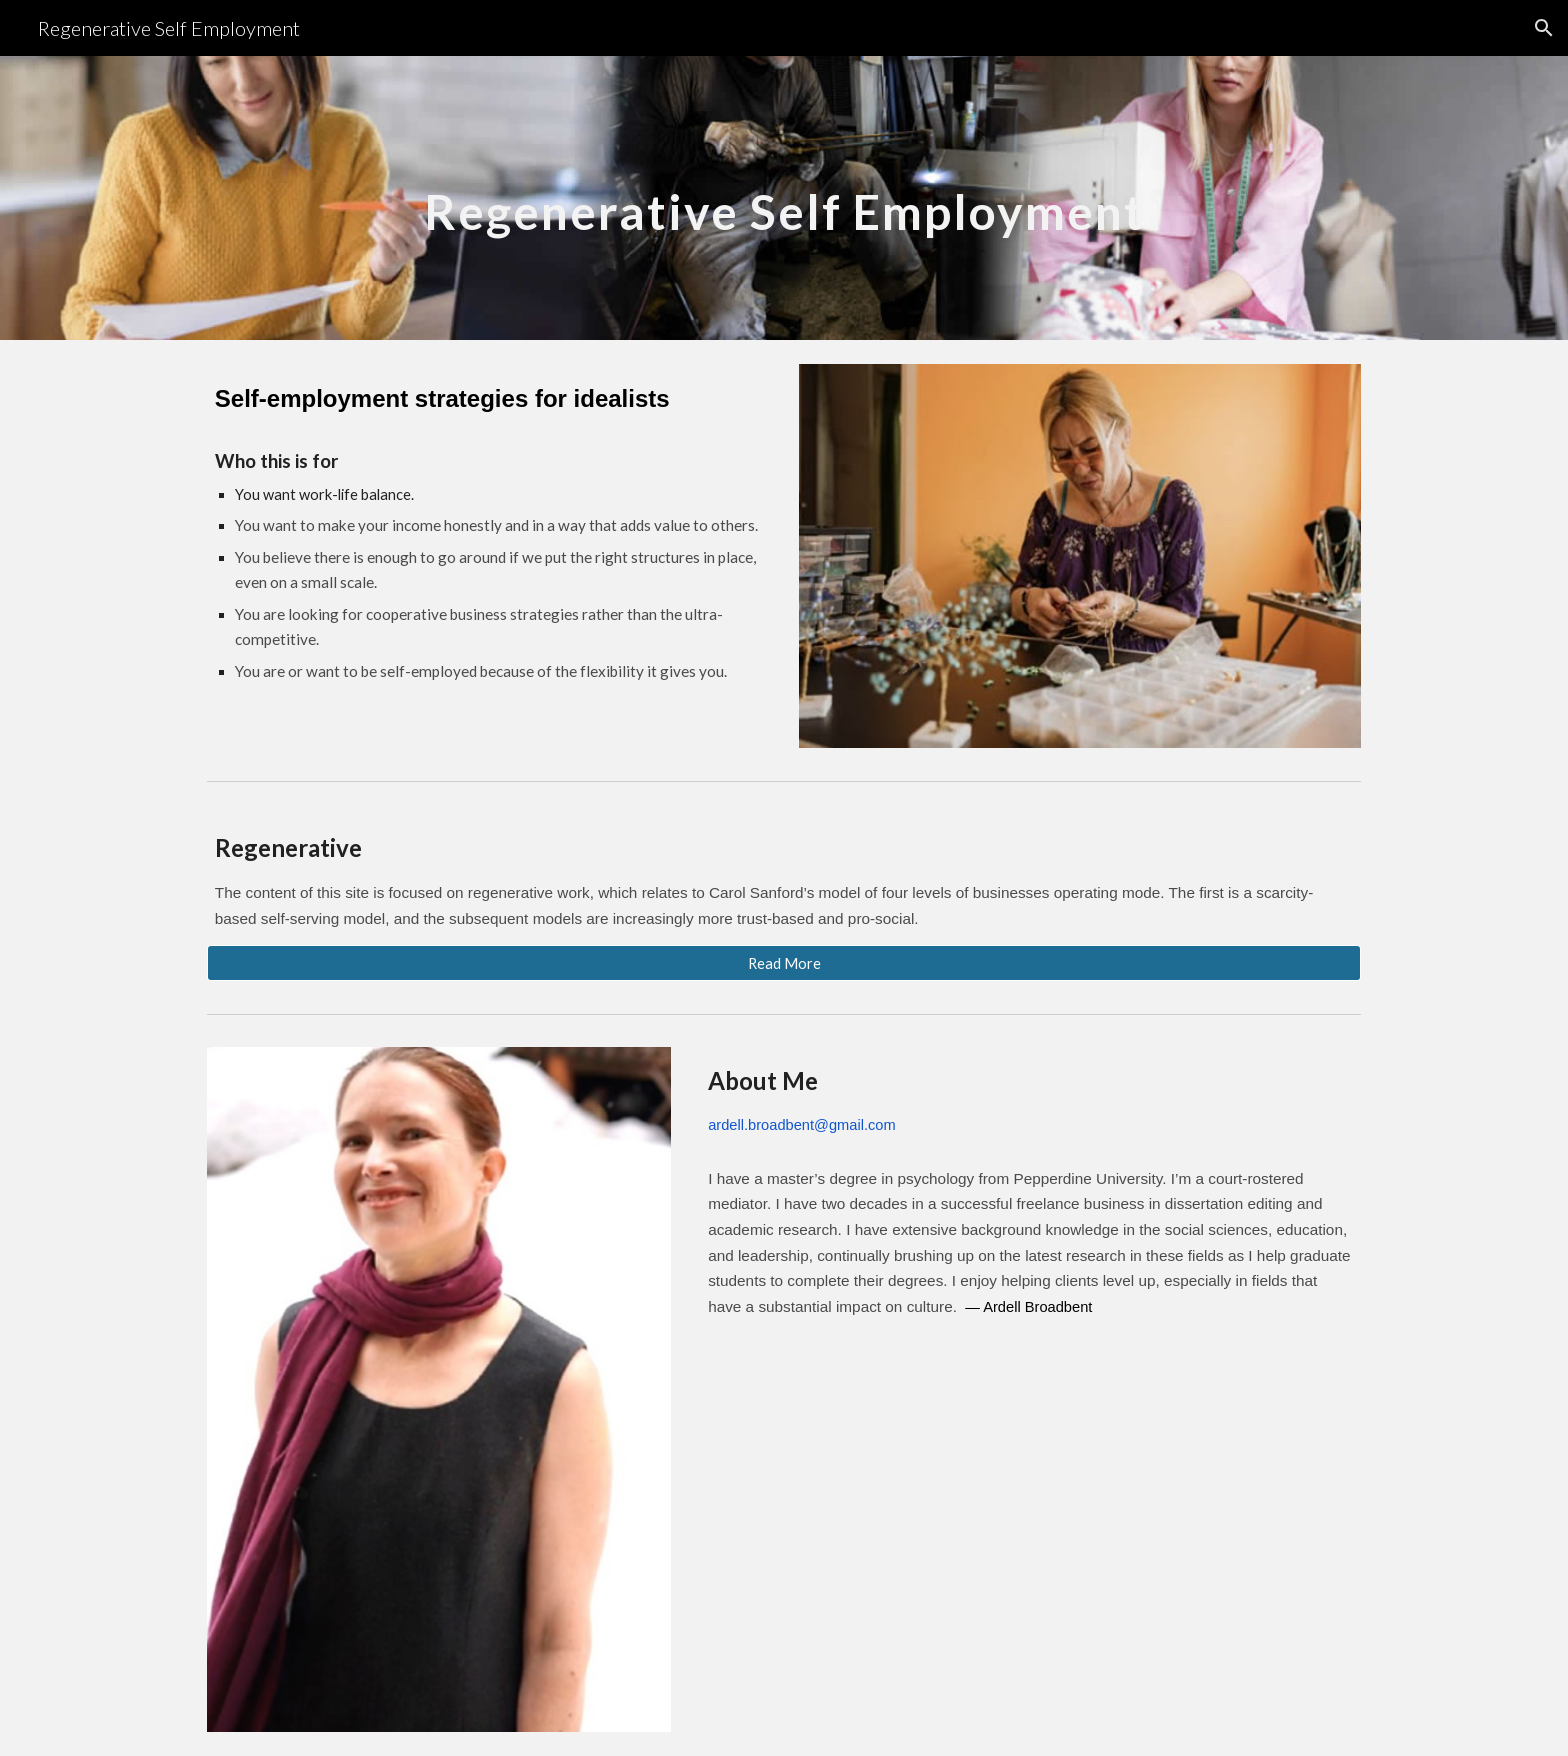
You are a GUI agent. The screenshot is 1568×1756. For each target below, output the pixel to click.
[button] (1544, 28)
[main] (784, 197)
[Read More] (784, 963)
